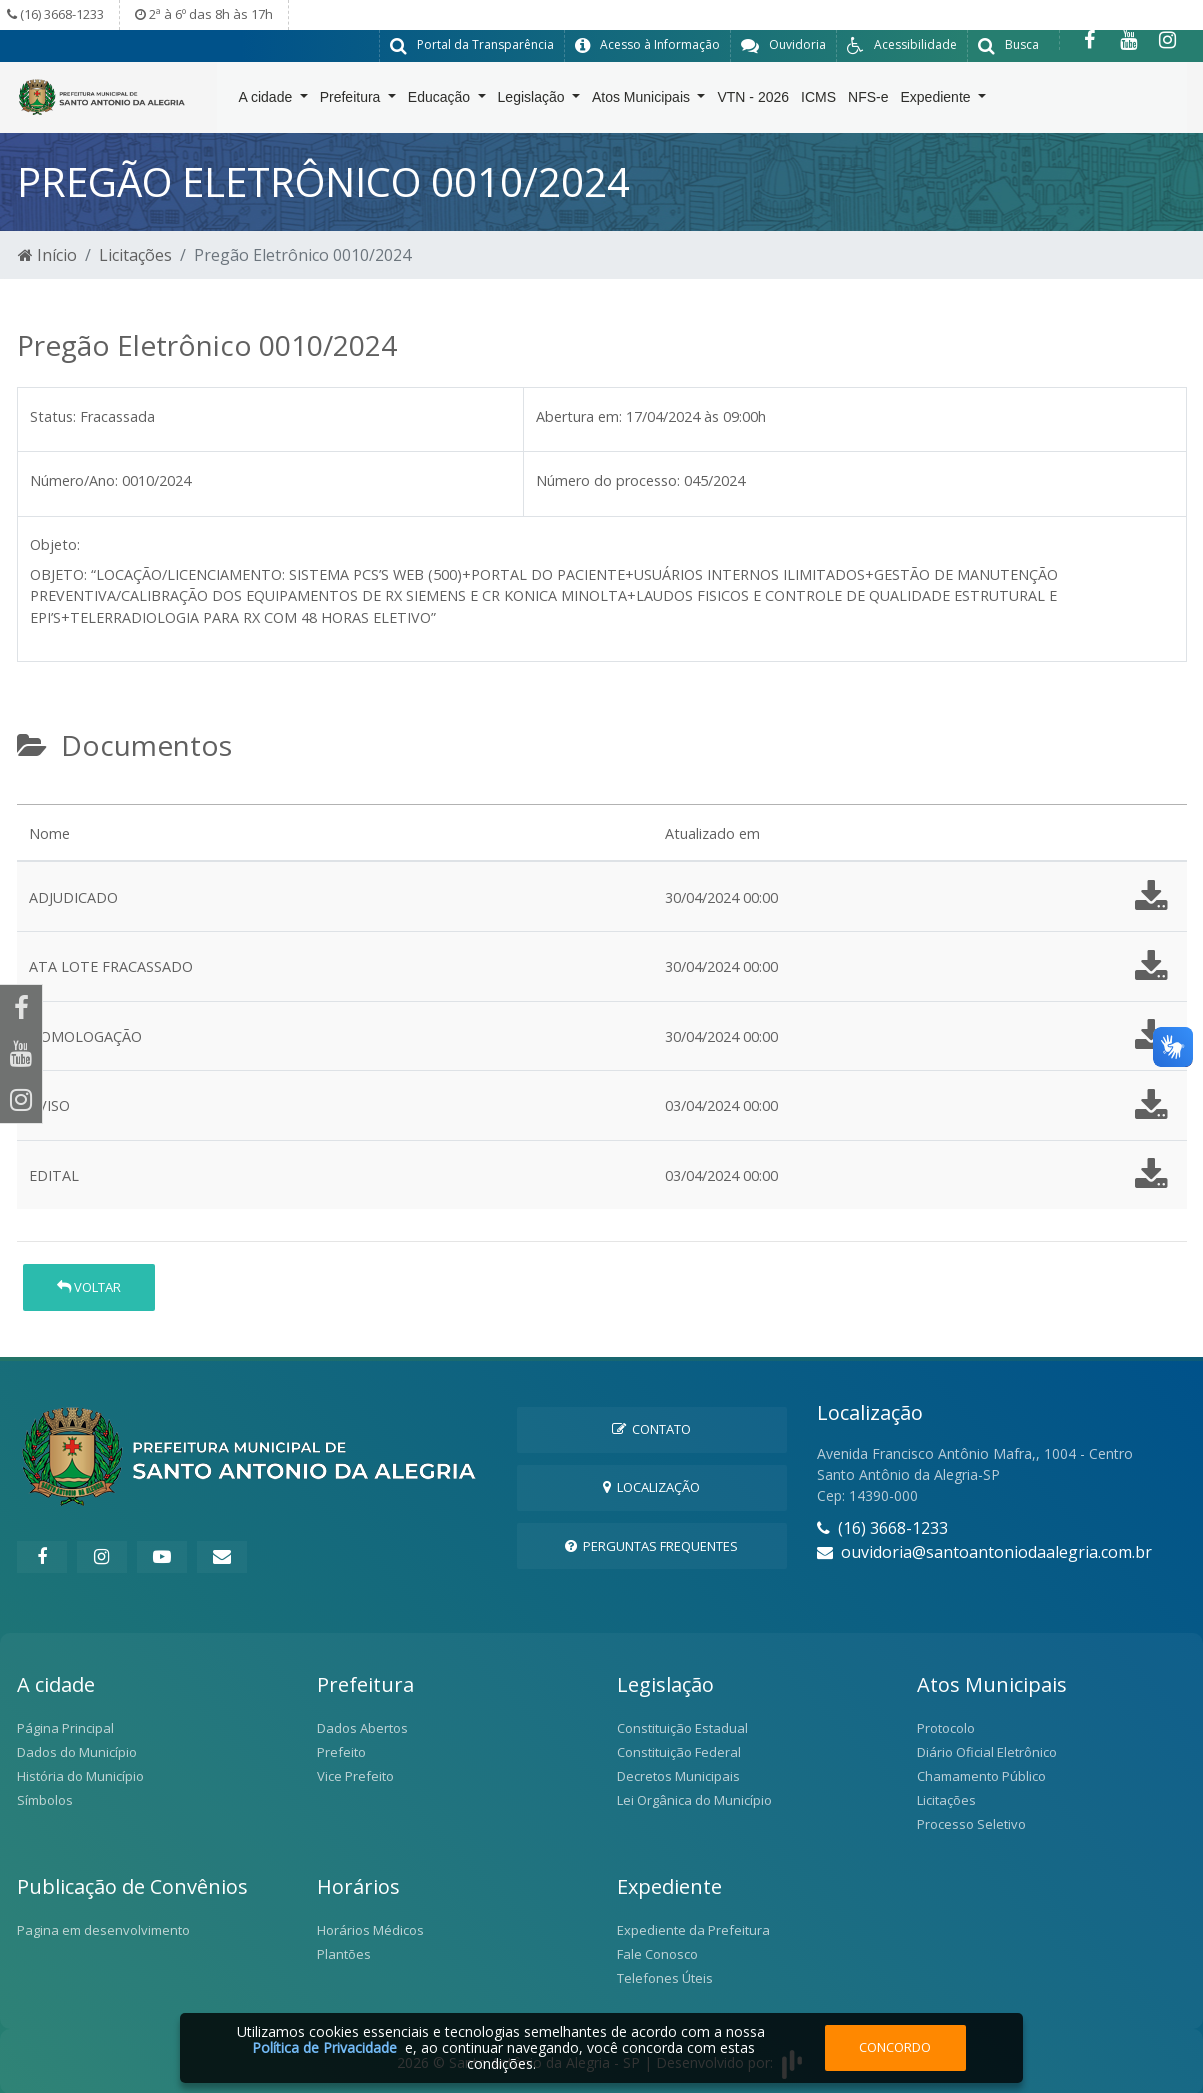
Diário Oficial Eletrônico (987, 1751)
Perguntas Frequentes (651, 1545)
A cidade (268, 101)
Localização (651, 1487)
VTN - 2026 (753, 101)
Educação (441, 101)
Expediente (938, 101)
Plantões (344, 1953)
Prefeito (341, 1751)
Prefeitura (352, 101)
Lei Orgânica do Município (694, 1799)
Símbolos (45, 1799)
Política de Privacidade (324, 2047)
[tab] (34, 795)
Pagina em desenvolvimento (103, 1929)
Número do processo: (608, 479)
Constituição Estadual (682, 1727)
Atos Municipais (643, 101)
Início (47, 254)
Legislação (533, 101)
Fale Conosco (657, 1953)
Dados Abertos (362, 1727)
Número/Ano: (74, 479)
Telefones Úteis (665, 1977)
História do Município (80, 1775)
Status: (53, 415)
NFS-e (868, 101)
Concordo (895, 2047)
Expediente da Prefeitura (693, 1929)
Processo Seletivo (971, 1823)
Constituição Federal (679, 1751)
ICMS (818, 101)
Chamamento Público (981, 1775)
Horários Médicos (370, 1929)
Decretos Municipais (678, 1775)
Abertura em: (579, 415)
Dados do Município (77, 1751)
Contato (651, 1428)
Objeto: (55, 543)
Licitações (135, 254)
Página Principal (65, 1727)
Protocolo (946, 1727)
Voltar (89, 1286)
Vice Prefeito (355, 1775)
